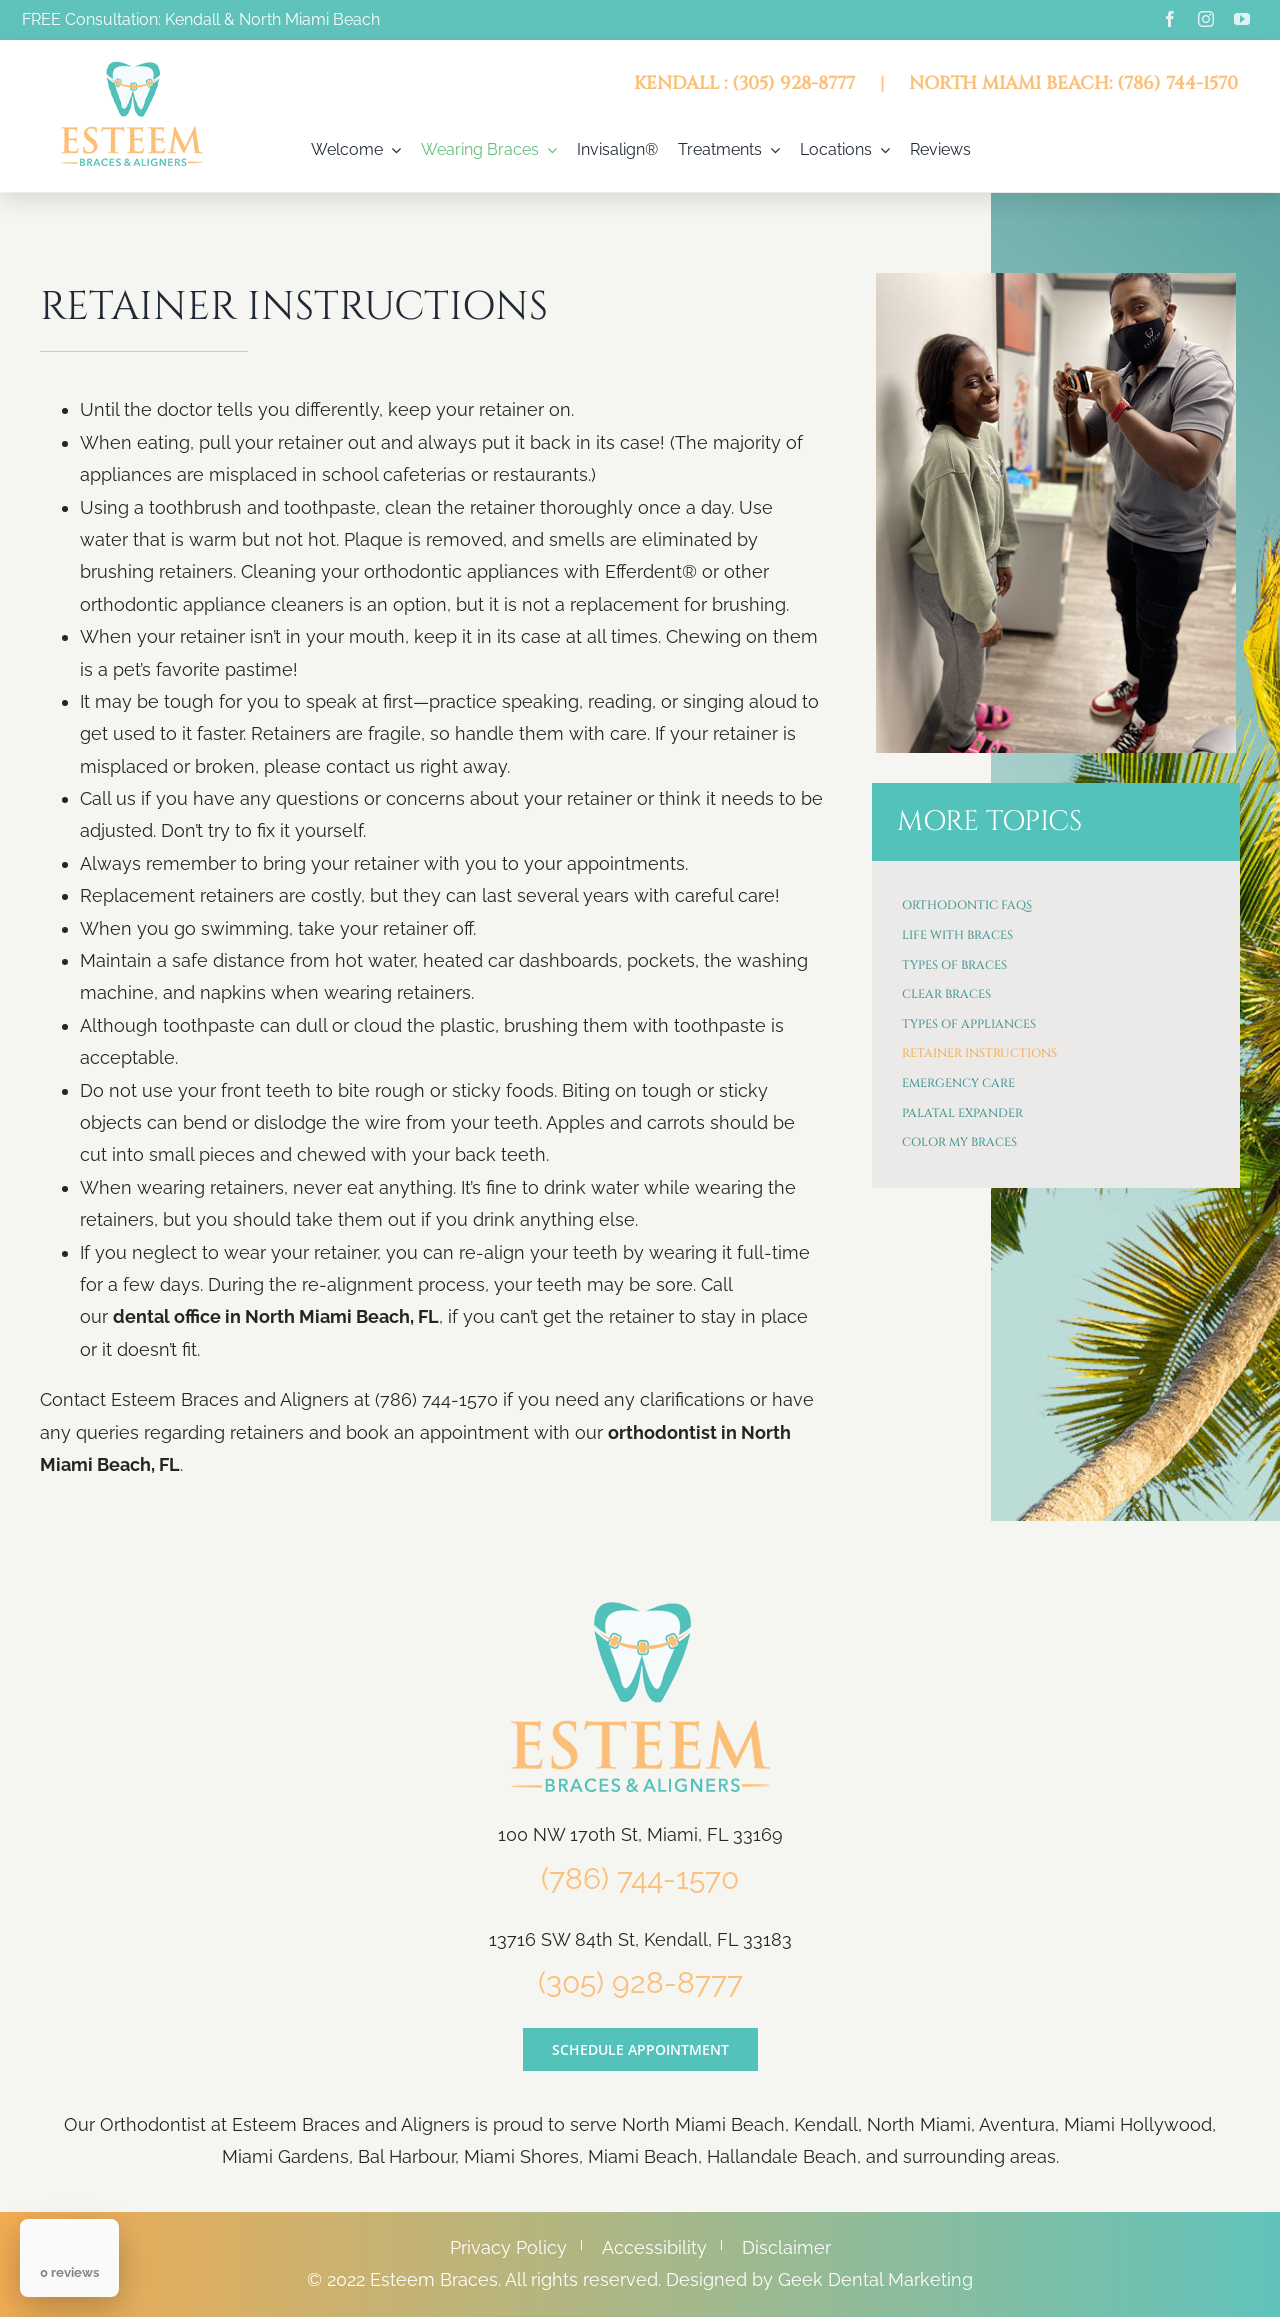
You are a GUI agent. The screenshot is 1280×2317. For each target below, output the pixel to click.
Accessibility (654, 2247)
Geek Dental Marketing (875, 2279)
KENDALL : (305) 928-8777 (744, 83)
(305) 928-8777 (640, 1982)
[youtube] (1242, 19)
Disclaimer (786, 2247)
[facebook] (1170, 19)
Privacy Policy (508, 2247)
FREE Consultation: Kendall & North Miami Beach (201, 19)
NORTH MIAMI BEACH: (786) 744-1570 (1073, 83)
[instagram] (1206, 19)
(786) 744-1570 (640, 1878)
